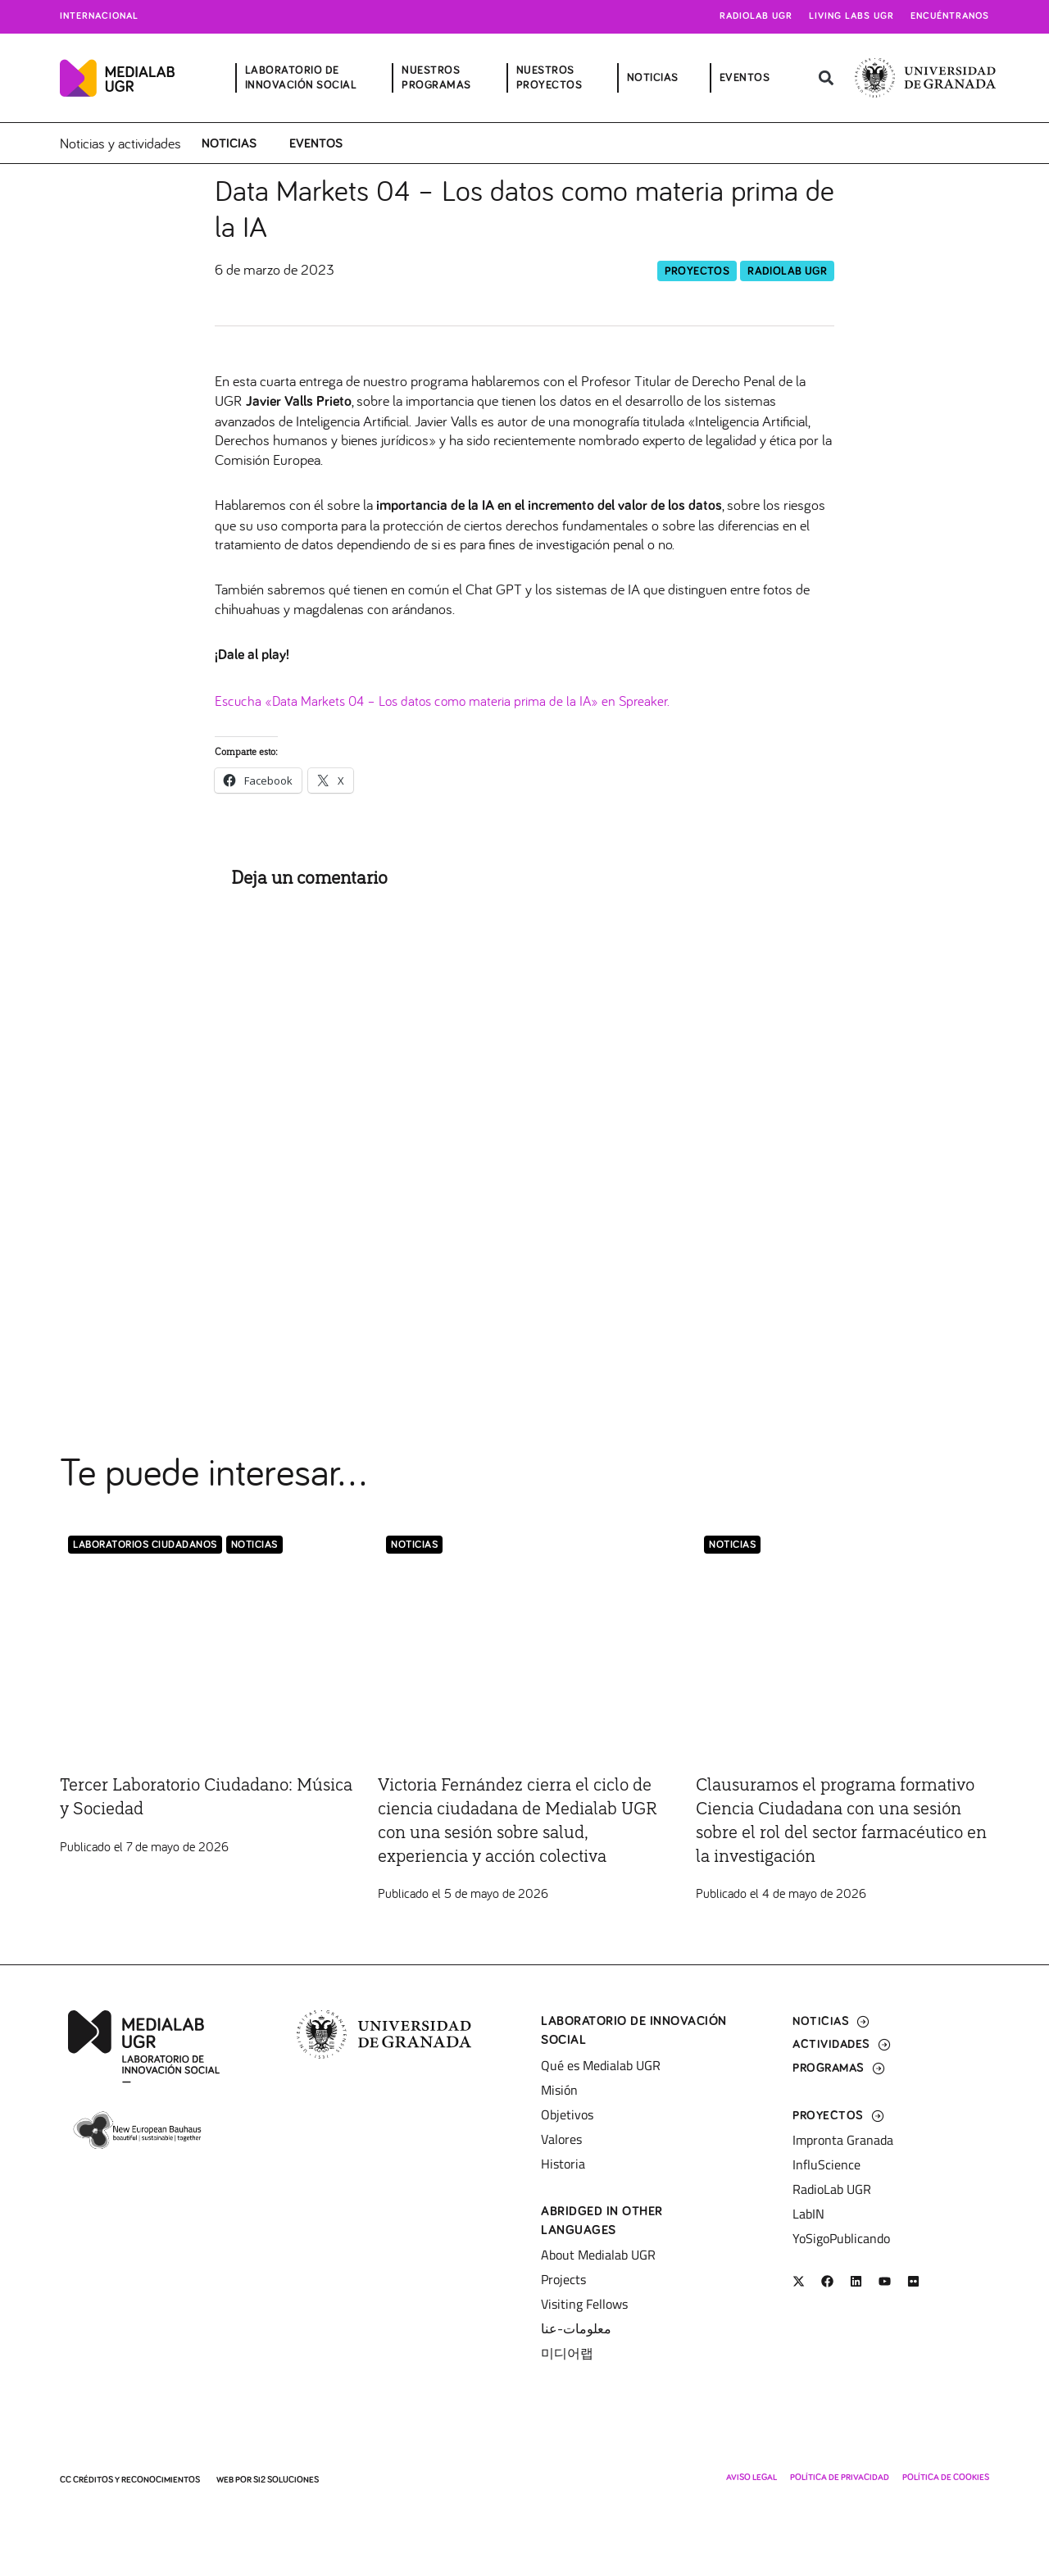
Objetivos (567, 2113)
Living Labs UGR (851, 16)
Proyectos (697, 269)
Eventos (316, 142)
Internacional (99, 16)
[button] (825, 78)
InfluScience (826, 2163)
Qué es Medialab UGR (601, 2063)
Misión (559, 2088)
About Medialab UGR (598, 2254)
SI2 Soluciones (286, 2478)
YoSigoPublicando (841, 2237)
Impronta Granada (842, 2139)
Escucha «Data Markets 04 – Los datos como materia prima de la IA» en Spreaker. (452, 699)
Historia (563, 2162)
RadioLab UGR (787, 269)
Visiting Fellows (584, 2303)
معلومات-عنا (576, 2327)
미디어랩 (567, 2352)
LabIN (808, 2213)
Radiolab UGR (756, 16)
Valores (561, 2137)
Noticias (229, 142)
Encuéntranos (949, 16)
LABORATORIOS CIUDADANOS (145, 1544)
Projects (563, 2278)
